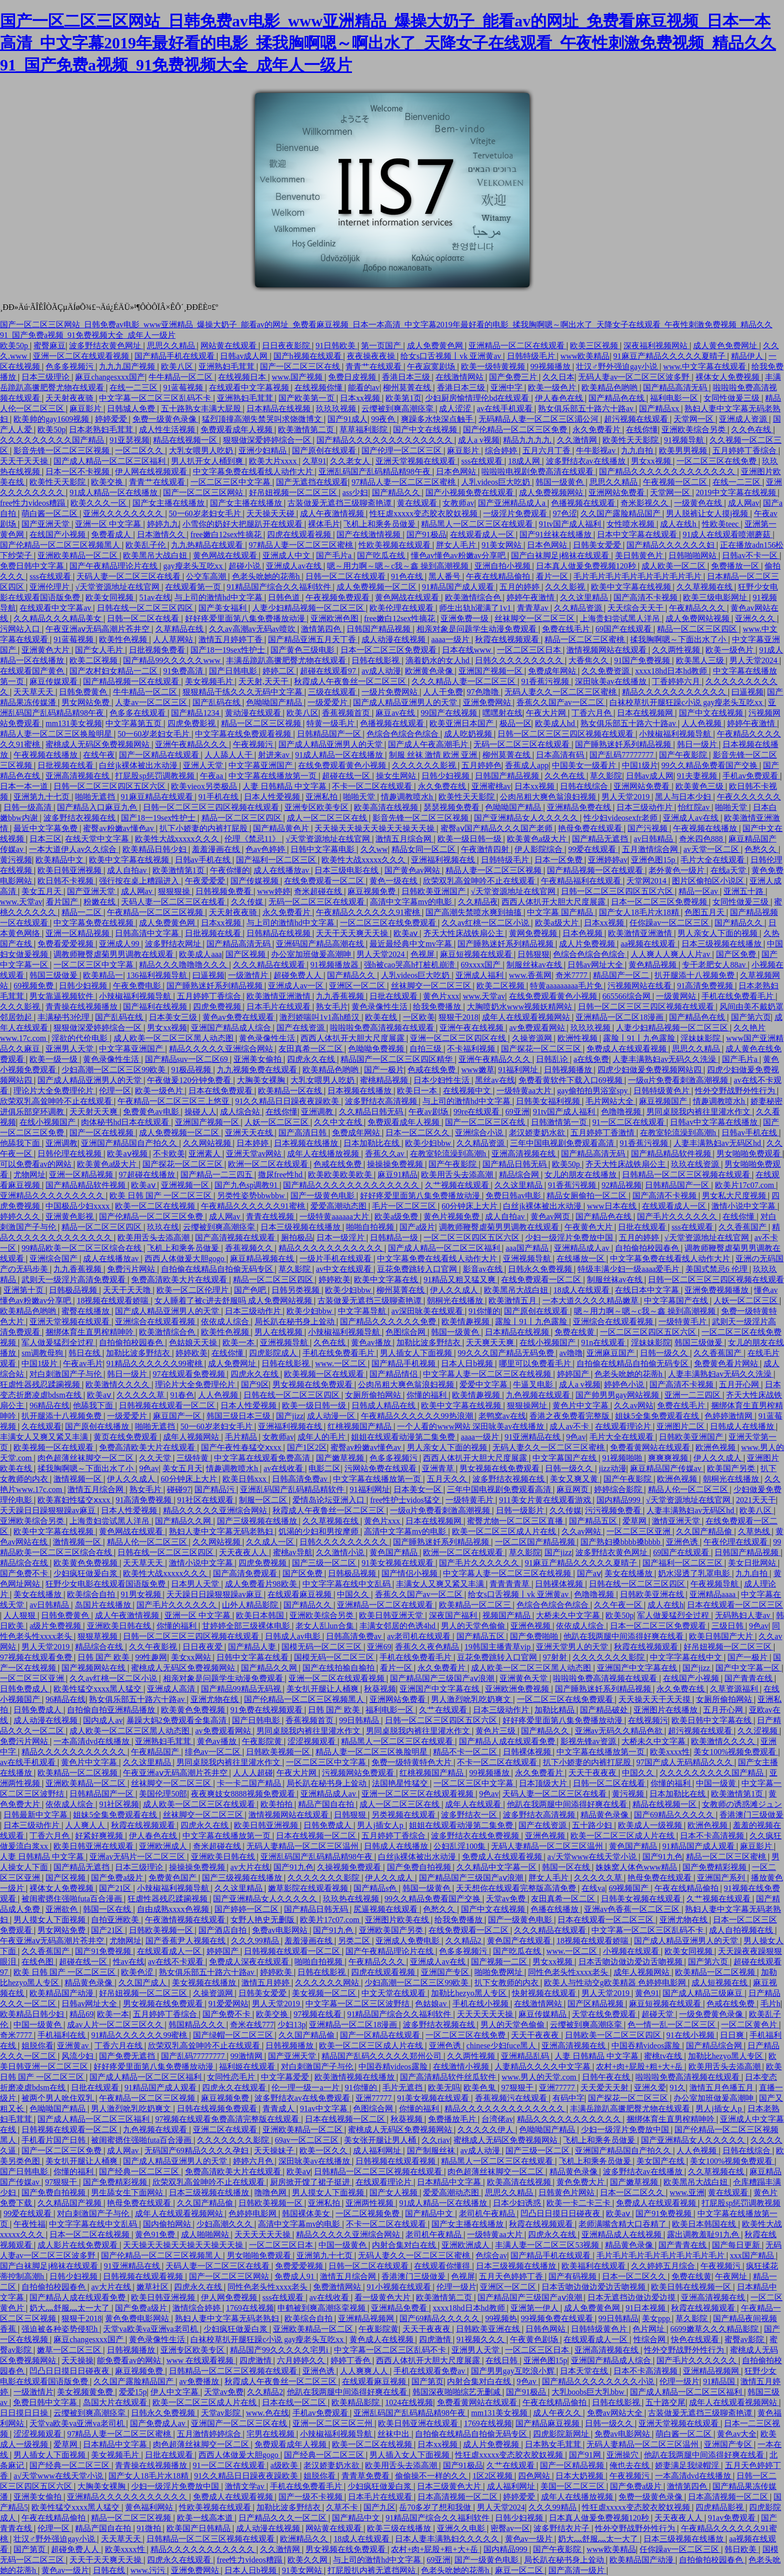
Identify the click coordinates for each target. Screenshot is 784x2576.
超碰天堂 (659, 2014)
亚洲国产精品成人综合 (232, 1027)
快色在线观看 (696, 2339)
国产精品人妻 (253, 1647)
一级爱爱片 (329, 702)
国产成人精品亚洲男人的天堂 (406, 702)
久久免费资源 (607, 671)
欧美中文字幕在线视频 (632, 587)
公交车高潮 (207, 576)
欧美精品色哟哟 (611, 387)
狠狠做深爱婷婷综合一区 (268, 440)
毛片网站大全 (611, 1101)
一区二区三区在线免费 (717, 461)
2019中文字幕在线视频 (737, 492)
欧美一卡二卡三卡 (579, 2203)
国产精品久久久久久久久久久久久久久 (385, 440)
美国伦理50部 (163, 1793)
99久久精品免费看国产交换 (711, 765)
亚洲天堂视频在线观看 (417, 461)
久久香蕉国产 (743, 1227)
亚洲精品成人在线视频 (623, 2234)
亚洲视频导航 (528, 1258)
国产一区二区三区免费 (63, 2150)
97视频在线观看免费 (37, 1657)
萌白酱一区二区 (51, 513)
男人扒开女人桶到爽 (208, 461)
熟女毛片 (332, 1006)
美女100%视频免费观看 (736, 1751)
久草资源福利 (735, 1689)
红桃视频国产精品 (361, 1426)
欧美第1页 (404, 398)
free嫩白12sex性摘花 (227, 534)
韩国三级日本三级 (239, 1416)
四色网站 (535, 2476)
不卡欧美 (169, 1153)
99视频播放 (551, 366)
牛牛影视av (597, 450)
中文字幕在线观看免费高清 (263, 1458)
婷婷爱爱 (112, 419)
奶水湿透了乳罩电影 (695, 1573)
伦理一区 (115, 1090)
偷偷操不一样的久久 (432, 2476)
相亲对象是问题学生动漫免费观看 (477, 629)
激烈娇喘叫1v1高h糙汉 (321, 1017)
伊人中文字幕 (175, 2392)
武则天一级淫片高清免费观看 (75, 1279)
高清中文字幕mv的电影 (412, 901)
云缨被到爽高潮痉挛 (399, 408)
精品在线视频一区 (186, 440)
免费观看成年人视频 (237, 429)
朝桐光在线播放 (456, 1300)
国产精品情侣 (395, 1374)
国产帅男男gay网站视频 (618, 1395)
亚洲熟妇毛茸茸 (227, 366)
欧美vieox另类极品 (205, 786)
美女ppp (657, 2318)
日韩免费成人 (25, 1689)
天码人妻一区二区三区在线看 (129, 576)
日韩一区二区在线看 (144, 618)
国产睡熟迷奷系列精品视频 (624, 744)
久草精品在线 (181, 629)
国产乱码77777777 (623, 755)
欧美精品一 (103, 975)
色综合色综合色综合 (403, 734)
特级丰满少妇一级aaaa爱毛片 (630, 1269)
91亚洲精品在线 (533, 1437)
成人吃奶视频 (469, 734)
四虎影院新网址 (562, 2434)
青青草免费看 (367, 2476)
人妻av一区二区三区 (151, 702)
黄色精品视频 (653, 964)
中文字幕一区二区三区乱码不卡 (156, 398)
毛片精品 (242, 1437)
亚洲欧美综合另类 (695, 429)
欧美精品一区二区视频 (79, 1772)
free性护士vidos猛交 (406, 1500)
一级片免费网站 (391, 692)
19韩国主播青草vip (498, 1647)
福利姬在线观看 (248, 2066)
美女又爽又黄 (575, 1479)
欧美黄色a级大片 (537, 839)
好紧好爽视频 (100, 1835)
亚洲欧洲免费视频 (518, 1689)
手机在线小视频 (481, 2003)
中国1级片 (640, 765)
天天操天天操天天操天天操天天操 (375, 828)
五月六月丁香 (547, 450)
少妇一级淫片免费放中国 (570, 1237)
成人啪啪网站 (206, 2234)
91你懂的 (484, 1311)
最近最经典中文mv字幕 (412, 943)
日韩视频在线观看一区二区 (168, 1405)
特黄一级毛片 (331, 723)
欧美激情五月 (513, 1300)
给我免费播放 (438, 1006)
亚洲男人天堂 (71, 1048)
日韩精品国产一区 (330, 734)
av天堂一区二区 (712, 849)
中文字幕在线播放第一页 (273, 776)
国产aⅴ (589, 1573)
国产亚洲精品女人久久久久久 (527, 818)
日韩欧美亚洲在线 (653, 1594)
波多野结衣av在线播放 (587, 461)
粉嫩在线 (101, 901)
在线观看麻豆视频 (301, 1594)
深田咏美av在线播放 (611, 681)
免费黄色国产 (173, 1877)
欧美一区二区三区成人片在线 (505, 1531)
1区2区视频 (493, 2476)
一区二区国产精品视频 (536, 1542)
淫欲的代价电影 (81, 1038)
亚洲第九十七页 (43, 797)
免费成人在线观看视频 (627, 1048)
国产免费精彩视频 (715, 1867)
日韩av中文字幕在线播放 (715, 1122)
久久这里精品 (585, 597)
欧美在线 (382, 1017)
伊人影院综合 (539, 849)
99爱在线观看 (593, 849)
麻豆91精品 (398, 1174)
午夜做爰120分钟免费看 (190, 1080)
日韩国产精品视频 (379, 629)
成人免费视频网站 (552, 492)
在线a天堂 (729, 870)
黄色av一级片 (529, 2539)
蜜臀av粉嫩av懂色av (119, 828)
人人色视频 (703, 723)
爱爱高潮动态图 (339, 1206)
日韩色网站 (547, 2329)
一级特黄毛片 (683, 1321)
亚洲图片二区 (681, 1426)
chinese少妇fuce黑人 (502, 2045)
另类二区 (355, 1940)
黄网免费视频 (534, 933)
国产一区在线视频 (103, 1132)
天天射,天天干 (264, 681)
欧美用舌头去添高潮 (458, 1174)
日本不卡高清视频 (713, 1835)
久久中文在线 (339, 1122)
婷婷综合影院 (619, 1489)
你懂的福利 (427, 1395)
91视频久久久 (481, 2339)
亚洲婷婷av (608, 860)
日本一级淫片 (341, 1237)
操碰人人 (200, 1111)
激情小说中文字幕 (745, 1206)
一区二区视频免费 (369, 2213)
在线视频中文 (468, 1090)
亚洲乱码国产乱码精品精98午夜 (375, 471)
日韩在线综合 (585, 786)
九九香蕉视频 (341, 996)
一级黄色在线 (699, 503)
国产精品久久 (397, 492)
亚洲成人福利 (481, 975)
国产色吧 (251, 1290)
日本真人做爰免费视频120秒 (587, 566)
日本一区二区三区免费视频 (660, 901)
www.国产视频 (298, 377)
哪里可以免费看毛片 (536, 1363)
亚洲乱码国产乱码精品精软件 (293, 1489)
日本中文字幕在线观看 (638, 534)
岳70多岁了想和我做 (436, 2507)
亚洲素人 (205, 1153)
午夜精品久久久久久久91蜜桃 (369, 912)
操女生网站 (397, 776)
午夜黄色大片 (589, 1227)
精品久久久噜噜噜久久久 (184, 964)
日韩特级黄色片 (663, 1090)
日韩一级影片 (521, 1510)
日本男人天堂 (196, 1584)
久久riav (436, 2140)
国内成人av (102, 1720)
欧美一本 (239, 1342)
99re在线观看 (478, 1111)
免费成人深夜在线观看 (250, 1961)
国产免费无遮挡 (128, 2056)
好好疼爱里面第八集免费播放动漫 (246, 618)
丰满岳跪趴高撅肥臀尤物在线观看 (287, 660)
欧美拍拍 (277, 1804)
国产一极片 (384, 1069)
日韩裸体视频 (560, 1584)
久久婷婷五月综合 (664, 2266)
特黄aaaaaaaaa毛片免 (567, 985)
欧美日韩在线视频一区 (692, 2287)
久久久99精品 (256, 1940)
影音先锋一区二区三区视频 (63, 450)
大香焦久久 (589, 660)
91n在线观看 (604, 1342)
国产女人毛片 (100, 650)
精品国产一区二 (622, 975)
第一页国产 (382, 345)
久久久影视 (566, 587)
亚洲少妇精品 (263, 450)
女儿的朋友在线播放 (581, 1174)
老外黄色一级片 (677, 870)
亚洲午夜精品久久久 (192, 744)
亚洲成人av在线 (295, 566)
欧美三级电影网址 (716, 597)
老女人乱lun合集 (326, 1626)
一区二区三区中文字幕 (231, 482)
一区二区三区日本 (530, 650)
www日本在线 (612, 1206)
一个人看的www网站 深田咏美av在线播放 (471, 1426)
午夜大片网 (547, 713)
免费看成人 (112, 534)
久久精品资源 (579, 608)
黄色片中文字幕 (581, 1405)
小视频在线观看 (632, 1951)
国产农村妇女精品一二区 (115, 671)
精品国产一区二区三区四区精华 (397, 1059)
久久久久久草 (141, 1395)
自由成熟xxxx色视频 (174, 1909)
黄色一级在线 (395, 880)
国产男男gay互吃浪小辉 (513, 2371)
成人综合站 (241, 1111)
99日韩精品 (360, 1720)
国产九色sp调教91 (247, 1185)
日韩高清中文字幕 (148, 933)
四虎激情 (436, 2339)
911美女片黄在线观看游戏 (545, 1500)
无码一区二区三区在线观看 (523, 744)
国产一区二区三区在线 (301, 366)
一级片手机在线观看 (337, 1258)
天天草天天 (35, 692)
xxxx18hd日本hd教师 (672, 671)
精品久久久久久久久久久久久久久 (505, 2108)
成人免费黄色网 (436, 345)
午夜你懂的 (230, 870)
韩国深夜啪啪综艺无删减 (457, 2392)
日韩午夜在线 (607, 2077)
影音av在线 (483, 1269)
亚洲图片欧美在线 (398, 1919)
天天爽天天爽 (491, 1342)
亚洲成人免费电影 (409, 1940)
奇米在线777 (252, 2024)
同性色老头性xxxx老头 (569, 1972)
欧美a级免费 (397, 1216)
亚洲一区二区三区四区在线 (459, 1038)
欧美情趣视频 (467, 1321)
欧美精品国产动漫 (63, 1993)
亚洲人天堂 (204, 765)
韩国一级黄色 (561, 482)
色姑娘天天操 (194, 1342)
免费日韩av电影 (514, 1195)
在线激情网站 (461, 377)
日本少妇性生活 (443, 1080)
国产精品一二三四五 (217, 1174)
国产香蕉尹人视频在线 (187, 1940)
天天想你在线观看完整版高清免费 (517, 1888)
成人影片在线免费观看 (79, 2245)
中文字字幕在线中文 (687, 1657)
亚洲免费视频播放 (717, 1290)
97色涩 (565, 513)
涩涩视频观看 (313, 1741)
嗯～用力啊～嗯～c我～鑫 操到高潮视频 (398, 566)
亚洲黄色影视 (71, 1216)
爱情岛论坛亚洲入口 (329, 1500)
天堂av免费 (507, 1898)
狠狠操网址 (528, 1405)
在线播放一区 (581, 1258)
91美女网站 (503, 545)
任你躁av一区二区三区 (670, 922)
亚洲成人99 (120, 943)
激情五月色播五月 (723, 2087)
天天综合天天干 (637, 608)
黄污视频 (16, 860)
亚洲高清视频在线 (79, 776)
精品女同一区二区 (425, 849)
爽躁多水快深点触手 (438, 419)
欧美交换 (108, 482)
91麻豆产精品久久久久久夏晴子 (671, 356)
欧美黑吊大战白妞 (156, 555)
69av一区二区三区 (307, 2140)
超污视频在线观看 (637, 419)
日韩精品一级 (395, 1237)
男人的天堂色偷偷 (474, 1626)
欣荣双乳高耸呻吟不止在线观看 (480, 880)
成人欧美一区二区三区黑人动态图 (175, 1038)
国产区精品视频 (597, 2003)
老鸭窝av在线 (502, 1416)
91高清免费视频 (706, 985)
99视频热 (501, 2318)
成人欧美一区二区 (675, 566)
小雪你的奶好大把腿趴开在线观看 (243, 524)
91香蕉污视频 (546, 681)
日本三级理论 (47, 377)
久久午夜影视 (154, 1647)
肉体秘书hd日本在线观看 (126, 1122)
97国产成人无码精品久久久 (685, 1762)
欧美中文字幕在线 (387, 1279)
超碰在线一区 (347, 776)
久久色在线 (752, 429)
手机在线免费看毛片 (739, 996)
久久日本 (558, 377)
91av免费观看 (733, 2518)
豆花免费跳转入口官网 (418, 1269)
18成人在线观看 (583, 1290)
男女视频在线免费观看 (313, 1384)
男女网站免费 (87, 702)
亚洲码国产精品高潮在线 (321, 943)
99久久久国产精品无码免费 (507, 1353)
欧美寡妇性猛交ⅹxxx (75, 1500)
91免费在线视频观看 (267, 1710)
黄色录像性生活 (381, 1006)
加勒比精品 (555, 1710)
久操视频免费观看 (350, 1867)
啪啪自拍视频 (371, 1227)
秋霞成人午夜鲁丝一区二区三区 (351, 681)
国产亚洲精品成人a (513, 503)
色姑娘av (431, 2003)
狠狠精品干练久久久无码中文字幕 (243, 692)
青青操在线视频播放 (83, 1006)
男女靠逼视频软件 (63, 996)
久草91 (314, 461)
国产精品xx (660, 408)
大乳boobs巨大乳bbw (589, 2392)
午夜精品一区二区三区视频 (156, 912)
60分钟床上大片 (471, 1206)
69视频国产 (629, 1888)
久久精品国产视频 (71, 2203)
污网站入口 (21, 629)
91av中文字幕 (325, 2108)
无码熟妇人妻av (743, 1615)
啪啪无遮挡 (96, 797)
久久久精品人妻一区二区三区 (465, 681)
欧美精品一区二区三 (476, 1605)
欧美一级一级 (55, 1059)
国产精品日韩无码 (515, 1164)
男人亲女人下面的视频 (719, 933)
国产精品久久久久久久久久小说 (599, 2381)
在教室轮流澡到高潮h (679, 1132)
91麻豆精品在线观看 (158, 797)
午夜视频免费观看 (339, 597)
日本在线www (468, 650)
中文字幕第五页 (135, 723)
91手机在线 (219, 797)
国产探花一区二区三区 (542, 1048)
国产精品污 (215, 1489)
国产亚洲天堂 (47, 524)
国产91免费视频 (104, 1951)
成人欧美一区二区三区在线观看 (200, 1804)
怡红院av (695, 807)
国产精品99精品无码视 (242, 1689)
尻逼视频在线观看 (387, 1909)
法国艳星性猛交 (401, 1783)
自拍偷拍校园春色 (648, 1248)
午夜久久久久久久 (749, 797)
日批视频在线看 (67, 765)
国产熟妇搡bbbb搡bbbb (621, 1542)
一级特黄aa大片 (525, 1090)
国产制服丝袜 (432, 2150)
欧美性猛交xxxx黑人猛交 (99, 1689)
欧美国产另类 (732, 1468)
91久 (678, 2087)
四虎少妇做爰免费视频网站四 (651, 1069)
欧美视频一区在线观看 (325, 1374)
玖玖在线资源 (696, 1164)
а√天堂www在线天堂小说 (593, 1856)
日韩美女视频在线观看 (642, 1898)
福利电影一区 (675, 398)
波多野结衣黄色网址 (106, 345)
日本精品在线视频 (279, 408)
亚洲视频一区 (186, 1185)
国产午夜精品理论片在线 (115, 566)
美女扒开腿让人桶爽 (323, 1689)
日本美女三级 (174, 1017)
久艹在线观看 (444, 1710)
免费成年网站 (553, 671)
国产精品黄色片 (282, 828)
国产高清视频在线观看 (236, 1237)
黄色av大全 (736, 2434)
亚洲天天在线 (250, 1132)
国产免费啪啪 (535, 1636)
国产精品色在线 (617, 398)
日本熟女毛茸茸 (554, 2444)
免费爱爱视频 (300, 2266)
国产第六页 (751, 1017)
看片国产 (63, 901)
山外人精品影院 (251, 1605)
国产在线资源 (301, 1027)
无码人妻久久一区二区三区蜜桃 (561, 692)
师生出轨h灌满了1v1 (476, 608)
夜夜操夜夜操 (372, 356)
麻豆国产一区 (178, 1416)
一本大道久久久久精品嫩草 (591, 1300)
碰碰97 (179, 1489)
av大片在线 (250, 1867)
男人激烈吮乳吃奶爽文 (472, 1699)
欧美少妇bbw (429, 1143)
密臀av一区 (510, 2528)
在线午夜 (99, 755)
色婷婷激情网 (729, 1416)
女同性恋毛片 (232, 2077)
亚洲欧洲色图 (335, 618)
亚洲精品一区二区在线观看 (517, 345)
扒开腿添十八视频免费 (695, 975)
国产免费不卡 (25, 1573)
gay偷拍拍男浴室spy (593, 1090)
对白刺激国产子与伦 (67, 1374)
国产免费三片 (514, 377)
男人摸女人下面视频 (51, 1919)
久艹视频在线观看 (458, 1185)
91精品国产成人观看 (459, 587)
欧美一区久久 (325, 2150)
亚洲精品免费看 (400, 2308)
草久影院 (606, 776)
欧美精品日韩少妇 (155, 849)
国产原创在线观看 (325, 450)
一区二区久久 (140, 450)
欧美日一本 (418, 1090)
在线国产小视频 (59, 534)
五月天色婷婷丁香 (512, 2276)
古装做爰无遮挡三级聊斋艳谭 (341, 503)
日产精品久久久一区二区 (283, 2518)
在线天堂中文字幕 (98, 839)
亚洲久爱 (650, 2087)
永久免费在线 (443, 786)
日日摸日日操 (25, 2413)
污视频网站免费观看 (359, 1772)
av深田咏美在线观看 (428, 1311)
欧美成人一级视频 (651, 1825)
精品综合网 (520, 1174)
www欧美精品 (585, 356)
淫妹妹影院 (701, 1038)
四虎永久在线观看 (235, 2087)
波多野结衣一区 (470, 1814)
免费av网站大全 (615, 2413)
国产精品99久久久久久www (172, 660)
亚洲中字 (507, 387)
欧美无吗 (444, 2087)
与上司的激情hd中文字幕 (219, 597)
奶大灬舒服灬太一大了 (71, 2308)
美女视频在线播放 (205, 1982)
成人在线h (679, 524)
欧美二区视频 (95, 660)
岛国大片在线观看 (116, 2402)
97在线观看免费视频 (190, 1374)
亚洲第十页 (25, 1290)
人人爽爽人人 (365, 2371)
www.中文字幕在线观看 (705, 366)
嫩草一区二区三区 (70, 2350)
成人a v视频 (479, 440)
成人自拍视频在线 (742, 1930)
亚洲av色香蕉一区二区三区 (633, 1909)
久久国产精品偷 (705, 1531)
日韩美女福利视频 (549, 1101)
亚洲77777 (558, 2087)
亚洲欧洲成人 (164, 1846)
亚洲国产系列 (722, 1877)
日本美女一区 (419, 1489)
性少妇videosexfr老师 (622, 818)
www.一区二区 (341, 1363)
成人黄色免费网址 (726, 345)
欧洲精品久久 (305, 2539)
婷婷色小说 (625, 1384)
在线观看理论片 (624, 1426)
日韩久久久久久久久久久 (520, 660)
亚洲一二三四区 (693, 1395)
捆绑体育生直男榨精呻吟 (91, 1332)
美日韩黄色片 (640, 555)
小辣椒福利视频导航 (676, 734)
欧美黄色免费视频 (87, 1563)
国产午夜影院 (684, 755)
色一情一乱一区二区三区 (673, 2024)
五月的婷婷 (521, 587)
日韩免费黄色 (84, 692)
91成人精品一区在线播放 (115, 492)
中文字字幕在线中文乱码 (347, 1584)
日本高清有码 (561, 755)
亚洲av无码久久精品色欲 (619, 1730)
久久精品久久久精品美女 (59, 618)
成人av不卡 (570, 1426)
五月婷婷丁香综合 (745, 450)
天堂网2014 (647, 880)
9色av (576, 1437)
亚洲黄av (73, 2045)
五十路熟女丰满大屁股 (202, 408)
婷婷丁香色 (351, 2360)
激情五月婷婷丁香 (231, 639)
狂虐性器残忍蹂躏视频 (41, 1384)
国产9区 (255, 1384)
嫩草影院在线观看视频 (309, 1888)
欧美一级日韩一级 (471, 839)
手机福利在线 (63, 2035)
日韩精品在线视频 (279, 933)
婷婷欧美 (334, 1279)
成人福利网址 (378, 2150)
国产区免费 (737, 954)
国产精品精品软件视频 (672, 1153)
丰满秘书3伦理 (65, 1017)
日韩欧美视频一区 (279, 1751)
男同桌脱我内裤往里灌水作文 (699, 1111)
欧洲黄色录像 (430, 671)
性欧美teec (721, 524)
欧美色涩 (138, 1972)
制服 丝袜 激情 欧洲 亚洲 (434, 755)
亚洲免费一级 (465, 618)
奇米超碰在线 (319, 891)
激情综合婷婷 (197, 2308)
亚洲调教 (318, 1111)
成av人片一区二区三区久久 (115, 2024)
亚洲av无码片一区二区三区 (138, 1856)
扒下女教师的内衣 (507, 1982)
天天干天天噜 (128, 1290)
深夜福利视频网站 (657, 345)
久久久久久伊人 (487, 2129)
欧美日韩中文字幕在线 (713, 1720)
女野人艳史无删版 (263, 1919)
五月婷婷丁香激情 (603, 1132)
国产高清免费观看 (246, 1573)
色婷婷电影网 (253, 2213)
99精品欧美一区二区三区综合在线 (83, 1248)
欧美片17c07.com (745, 1185)
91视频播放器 (335, 964)
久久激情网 (578, 440)
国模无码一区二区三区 (323, 1647)
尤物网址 (30, 1174)
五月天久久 (448, 1479)
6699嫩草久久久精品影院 (715, 2329)
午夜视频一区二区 (676, 482)
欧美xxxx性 (670, 1751)
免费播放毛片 (453, 2119)
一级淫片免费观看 (516, 513)
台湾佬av (497, 2119)
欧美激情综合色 (474, 597)
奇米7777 (573, 975)
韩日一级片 (698, 744)
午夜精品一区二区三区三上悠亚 (175, 1101)
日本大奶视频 (581, 2476)
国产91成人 (348, 419)
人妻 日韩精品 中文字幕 (285, 786)
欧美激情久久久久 (119, 1384)
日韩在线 (110, 2570)
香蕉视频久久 (250, 1248)
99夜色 (384, 419)
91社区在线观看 (207, 1500)
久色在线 (331, 1342)
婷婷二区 (279, 671)
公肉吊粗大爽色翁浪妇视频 (549, 797)
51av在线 (154, 597)
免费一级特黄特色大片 (413, 1762)
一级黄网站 (677, 996)
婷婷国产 (574, 1374)
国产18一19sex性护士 (228, 650)
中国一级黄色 (39, 2024)
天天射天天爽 (95, 1111)
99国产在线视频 (450, 713)
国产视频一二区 (500, 1961)
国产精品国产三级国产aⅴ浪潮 (443, 1678)
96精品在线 (50, 1405)
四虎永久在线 (312, 1059)
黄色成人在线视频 (383, 2339)
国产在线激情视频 (369, 534)
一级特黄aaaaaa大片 (335, 1216)
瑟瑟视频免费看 (453, 807)
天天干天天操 (25, 461)
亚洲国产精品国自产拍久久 (130, 1143)
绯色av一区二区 (213, 1751)
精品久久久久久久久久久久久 (675, 692)
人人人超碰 (253, 1772)
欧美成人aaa (200, 954)
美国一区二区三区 (573, 2486)
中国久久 (354, 1594)
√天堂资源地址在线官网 (118, 587)
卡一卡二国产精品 (250, 1783)
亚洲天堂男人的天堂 (573, 1647)
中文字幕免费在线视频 (95, 922)
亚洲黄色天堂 (525, 1678)
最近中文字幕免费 (47, 828)
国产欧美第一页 (307, 398)
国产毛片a (335, 555)
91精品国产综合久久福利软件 (280, 587)
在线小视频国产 (49, 1122)
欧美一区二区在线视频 (156, 1206)
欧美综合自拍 (92, 1594)
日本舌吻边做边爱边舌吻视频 (631, 1961)
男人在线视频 (279, 1332)
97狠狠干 (519, 2087)
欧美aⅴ (407, 933)
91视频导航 (685, 440)
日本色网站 (457, 471)
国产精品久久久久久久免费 (389, 1321)
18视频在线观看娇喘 (113, 1300)
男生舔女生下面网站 (128, 2192)
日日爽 (733, 2035)
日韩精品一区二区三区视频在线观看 (687, 1174)
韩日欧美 (741, 2549)
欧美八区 (178, 366)
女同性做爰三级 (733, 398)
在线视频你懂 (319, 387)
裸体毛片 (324, 524)
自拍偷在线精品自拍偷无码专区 (218, 1269)
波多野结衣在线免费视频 (476, 1835)
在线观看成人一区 (483, 534)
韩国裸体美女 (307, 2213)
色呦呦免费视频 (377, 1048)
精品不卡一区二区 (466, 1751)
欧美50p (15, 345)
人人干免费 (443, 692)
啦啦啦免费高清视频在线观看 (383, 1027)
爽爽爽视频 (669, 1458)
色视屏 (423, 954)
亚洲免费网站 (488, 702)
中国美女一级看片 (585, 765)
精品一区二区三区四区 (698, 629)
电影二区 (324, 1468)
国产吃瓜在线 (382, 555)
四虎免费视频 (218, 1006)
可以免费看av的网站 (37, 1164)
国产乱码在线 (217, 702)
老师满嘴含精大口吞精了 (623, 2224)
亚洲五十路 (745, 891)
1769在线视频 (250, 2308)
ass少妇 (355, 492)
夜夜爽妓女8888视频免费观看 (244, 1793)
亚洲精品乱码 (526, 2056)
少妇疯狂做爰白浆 (87, 1573)
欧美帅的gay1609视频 (52, 419)
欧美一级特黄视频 (494, 366)
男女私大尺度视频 (735, 1195)
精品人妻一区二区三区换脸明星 (57, 734)
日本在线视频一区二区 (317, 1835)
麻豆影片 (87, 408)
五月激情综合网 (651, 849)
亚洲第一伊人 (535, 2308)
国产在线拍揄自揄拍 (339, 1668)
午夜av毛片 (82, 1363)
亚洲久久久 (756, 618)
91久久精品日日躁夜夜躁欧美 (288, 1101)
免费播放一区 (736, 566)
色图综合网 (407, 1332)
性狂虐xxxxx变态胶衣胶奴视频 (425, 513)
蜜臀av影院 (745, 2339)
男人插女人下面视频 (417, 1353)
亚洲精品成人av (583, 1248)
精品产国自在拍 (327, 1804)
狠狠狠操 (175, 891)
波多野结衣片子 (563, 2528)
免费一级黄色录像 (165, 419)
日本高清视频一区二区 (459, 2497)
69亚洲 (518, 1111)
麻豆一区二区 (520, 2570)
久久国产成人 (143, 1982)
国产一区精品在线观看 (160, 755)
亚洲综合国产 (55, 1258)
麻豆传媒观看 (55, 681)
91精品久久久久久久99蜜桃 (155, 1363)
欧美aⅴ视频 (128, 1153)
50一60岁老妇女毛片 (206, 513)
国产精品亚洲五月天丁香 (313, 639)
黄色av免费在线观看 (239, 1017)
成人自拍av (127, 870)
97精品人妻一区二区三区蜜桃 (405, 482)
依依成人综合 (226, 1321)
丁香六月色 (593, 713)
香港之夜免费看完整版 (571, 1416)
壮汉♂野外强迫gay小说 (618, 366)
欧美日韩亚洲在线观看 (95, 1846)
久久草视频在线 (705, 587)
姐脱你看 (38, 2045)
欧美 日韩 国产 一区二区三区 (162, 1195)
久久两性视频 (677, 650)
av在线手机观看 (505, 408)
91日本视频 (647, 2308)
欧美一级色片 (553, 387)
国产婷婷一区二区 (247, 1909)
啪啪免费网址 (499, 1972)
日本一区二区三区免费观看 (389, 650)
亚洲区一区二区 (358, 985)
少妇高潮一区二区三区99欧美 (115, 1069)
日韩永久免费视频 (541, 1269)
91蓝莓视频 (184, 387)
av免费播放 (199, 2381)
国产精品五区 (594, 1521)
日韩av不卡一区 (751, 555)
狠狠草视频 (99, 1636)
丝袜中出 (395, 2434)
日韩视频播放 (569, 1069)
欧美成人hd (556, 723)
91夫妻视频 (698, 776)
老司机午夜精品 (488, 2213)
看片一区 (553, 576)
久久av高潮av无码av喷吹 (253, 629)
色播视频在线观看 (584, 503)
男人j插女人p (381, 1825)
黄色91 (647, 1993)
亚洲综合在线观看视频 (156, 1321)
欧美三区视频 (595, 345)
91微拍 (150, 2528)
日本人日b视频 (468, 1363)
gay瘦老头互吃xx (193, 566)
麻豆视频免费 (373, 891)
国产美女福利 (223, 608)
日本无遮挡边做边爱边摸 (633, 2297)
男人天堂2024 (755, 660)
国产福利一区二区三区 (277, 860)
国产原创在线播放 (98, 1426)
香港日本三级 (407, 377)
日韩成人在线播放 (743, 1426)
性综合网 (651, 2339)
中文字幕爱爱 (286, 2077)
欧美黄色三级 (701, 786)
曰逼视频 (748, 692)
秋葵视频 (380, 1689)
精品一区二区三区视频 (262, 723)
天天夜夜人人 (244, 1552)
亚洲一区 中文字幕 (109, 524)
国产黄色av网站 (413, 870)
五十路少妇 (593, 1825)
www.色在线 (267, 2413)
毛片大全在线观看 (713, 860)
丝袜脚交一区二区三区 (535, 618)
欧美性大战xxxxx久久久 (178, 839)
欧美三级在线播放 (400, 2528)
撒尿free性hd (281, 1174)
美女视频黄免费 (86, 2392)
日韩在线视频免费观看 (218, 2108)
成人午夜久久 (558, 2413)
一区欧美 (419, 1017)
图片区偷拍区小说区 (709, 880)
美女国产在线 (661, 2161)
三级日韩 (729, 1626)
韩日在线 (85, 1353)
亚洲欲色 (63, 1909)
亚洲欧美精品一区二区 (79, 555)
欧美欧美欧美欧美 (341, 1174)
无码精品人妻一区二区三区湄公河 (539, 419)
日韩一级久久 (665, 1353)
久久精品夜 (478, 901)
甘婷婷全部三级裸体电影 (247, 1626)
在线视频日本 (243, 377)
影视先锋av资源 (589, 1741)
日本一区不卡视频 (79, 471)
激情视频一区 (79, 1479)
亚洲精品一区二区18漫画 (621, 1017)
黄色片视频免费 (453, 1216)
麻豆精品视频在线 (263, 1258)
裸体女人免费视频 (729, 377)
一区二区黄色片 (750, 2024)
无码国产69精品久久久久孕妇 (197, 2150)
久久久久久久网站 (328, 1982)
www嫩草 (477, 1069)
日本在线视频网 (646, 713)
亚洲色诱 (683, 1542)
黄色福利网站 (150, 2507)
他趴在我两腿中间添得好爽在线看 (625, 1636)
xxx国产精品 (753, 2255)
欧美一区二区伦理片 (193, 1290)
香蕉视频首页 (347, 713)
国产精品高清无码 (676, 387)
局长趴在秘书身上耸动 (295, 1321)
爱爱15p (133, 2392)
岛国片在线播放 (104, 1605)
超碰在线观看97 (329, 671)
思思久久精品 (172, 345)
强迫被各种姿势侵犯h (61, 2329)
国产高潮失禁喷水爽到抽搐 (475, 912)
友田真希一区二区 (311, 1048)
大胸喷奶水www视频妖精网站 (520, 1006)
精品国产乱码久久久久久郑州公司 (383, 2056)
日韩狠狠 (534, 954)
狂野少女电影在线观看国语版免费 (107, 1584)
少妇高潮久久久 (225, 2224)
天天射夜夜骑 (71, 398)
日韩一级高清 (29, 807)
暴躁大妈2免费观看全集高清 (177, 1720)
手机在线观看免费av (430, 2371)
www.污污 (149, 2570)
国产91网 (586, 2455)
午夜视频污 (254, 744)
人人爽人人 (86, 1825)
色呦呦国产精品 (275, 702)
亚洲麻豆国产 (611, 1353)
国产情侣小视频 (411, 1573)
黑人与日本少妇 (684, 797)
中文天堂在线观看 (395, 1993)
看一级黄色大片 (383, 2297)
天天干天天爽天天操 (353, 933)
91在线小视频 (691, 2035)
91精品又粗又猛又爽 (461, 1279)
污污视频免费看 (614, 1510)
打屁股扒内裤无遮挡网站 (373, 2570)
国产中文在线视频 (426, 429)
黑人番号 (445, 576)
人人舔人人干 (229, 755)
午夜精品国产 (156, 1751)
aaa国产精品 (528, 1248)
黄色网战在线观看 (226, 555)
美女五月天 (43, 891)
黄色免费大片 (581, 2182)
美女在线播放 (629, 1573)
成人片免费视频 (588, 943)
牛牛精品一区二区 (181, 377)
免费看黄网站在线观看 (651, 1447)
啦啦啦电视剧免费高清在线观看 (539, 471)
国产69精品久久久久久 (675, 1814)
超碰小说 (245, 566)
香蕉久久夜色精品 (428, 1647)
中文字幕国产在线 (677, 1300)
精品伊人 (748, 356)
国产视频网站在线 (95, 1668)
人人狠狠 (21, 1615)
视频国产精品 (507, 1615)
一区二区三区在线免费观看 (389, 922)
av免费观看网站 (537, 1027)
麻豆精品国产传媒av (667, 1468)
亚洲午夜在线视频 (473, 1027)
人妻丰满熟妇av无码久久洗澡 (665, 1059)
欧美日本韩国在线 (705, 2224)
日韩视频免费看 (225, 891)
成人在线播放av (282, 870)
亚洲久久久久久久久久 (124, 513)
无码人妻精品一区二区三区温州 (303, 1846)
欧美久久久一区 (99, 503)
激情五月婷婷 (267, 1982)
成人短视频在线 (721, 1982)
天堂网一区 (695, 419)
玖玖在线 (163, 1227)
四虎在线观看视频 (300, 534)
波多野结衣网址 (174, 943)
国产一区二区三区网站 (204, 492)
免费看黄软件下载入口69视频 (571, 1080)
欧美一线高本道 (206, 2518)
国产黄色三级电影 (303, 650)
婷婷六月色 (254, 2161)
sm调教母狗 (43, 1353)
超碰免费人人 (299, 975)
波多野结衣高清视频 (382, 1101)
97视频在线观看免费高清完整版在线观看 (228, 2119)
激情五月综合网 (405, 839)
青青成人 (279, 2108)
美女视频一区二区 (325, 1993)
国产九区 (380, 2507)
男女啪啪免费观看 (749, 1153)
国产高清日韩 (303, 1132)
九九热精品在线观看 (208, 545)
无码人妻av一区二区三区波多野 (635, 377)
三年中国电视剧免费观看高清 (563, 1143)
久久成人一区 (271, 1542)
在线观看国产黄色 (33, 671)
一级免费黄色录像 (712, 2014)
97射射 (556, 1657)
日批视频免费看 (158, 650)
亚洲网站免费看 (617, 492)
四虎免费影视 (193, 723)
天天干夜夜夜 (593, 1772)
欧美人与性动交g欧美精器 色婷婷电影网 (616, 1982)
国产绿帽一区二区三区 (234, 2035)
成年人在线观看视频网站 (527, 1017)
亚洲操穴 (623, 2455)
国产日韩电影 (234, 671)
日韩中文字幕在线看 (253, 1657)
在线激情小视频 (462, 2066)
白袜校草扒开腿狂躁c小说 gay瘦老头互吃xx (687, 702)
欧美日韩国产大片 (722, 1636)
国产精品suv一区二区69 (187, 1059)
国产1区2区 (307, 1447)
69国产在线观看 (625, 629)
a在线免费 (591, 1059)
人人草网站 (174, 639)
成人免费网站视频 (699, 618)
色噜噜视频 (622, 1111)
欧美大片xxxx (274, 461)
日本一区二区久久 (419, 1132)
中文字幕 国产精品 (561, 912)
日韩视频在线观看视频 (397, 2161)
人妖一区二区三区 (277, 1122)
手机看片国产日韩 (55, 2140)
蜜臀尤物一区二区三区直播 (516, 1521)
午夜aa (212, 776)
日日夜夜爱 (203, 1647)
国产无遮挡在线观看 (312, 482)
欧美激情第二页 (307, 429)
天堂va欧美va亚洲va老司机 (151, 2329)
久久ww (374, 849)
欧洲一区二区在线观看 (269, 1164)
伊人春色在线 (560, 398)
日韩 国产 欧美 (105, 1657)
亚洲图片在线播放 (667, 1710)
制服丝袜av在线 (535, 964)
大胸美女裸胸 (262, 1080)
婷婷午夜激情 (531, 597)
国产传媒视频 (255, 880)
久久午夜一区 (619, 1605)
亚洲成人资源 (744, 419)
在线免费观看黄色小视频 (343, 765)
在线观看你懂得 (443, 2266)
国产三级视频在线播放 (258, 1521)
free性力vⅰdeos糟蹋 (33, 503)
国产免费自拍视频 (420, 1867)
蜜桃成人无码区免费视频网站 (99, 744)
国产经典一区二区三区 (140, 2171)
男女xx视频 (652, 461)
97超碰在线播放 (148, 1174)
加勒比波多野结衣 (429, 1342)
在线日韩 (503, 2360)
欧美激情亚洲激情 (641, 933)
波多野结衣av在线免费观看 (303, 2098)
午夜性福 (30, 2224)
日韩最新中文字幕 (37, 1814)
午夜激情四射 (486, 849)
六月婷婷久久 (302, 2360)
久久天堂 (156, 1458)
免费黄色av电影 (151, 1111)
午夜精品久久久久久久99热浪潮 (418, 1416)
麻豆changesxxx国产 (110, 377)
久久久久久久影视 (425, 765)
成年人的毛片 (323, 1437)
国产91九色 (662, 1856)
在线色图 (39, 1961)
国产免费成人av (159, 2423)
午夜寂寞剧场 (432, 366)
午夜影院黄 (263, 1741)
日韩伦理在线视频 (71, 1153)
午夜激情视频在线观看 (186, 1919)
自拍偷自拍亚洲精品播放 (112, 1710)
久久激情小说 (341, 1552)
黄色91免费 (156, 2234)
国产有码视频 (573, 2276)
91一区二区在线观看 (629, 1122)
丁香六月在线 (119, 2045)
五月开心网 (740, 1384)
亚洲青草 (439, 1468)
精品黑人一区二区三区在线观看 (478, 524)
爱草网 (635, 1521)
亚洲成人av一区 (297, 985)
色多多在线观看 (139, 713)
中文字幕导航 (363, 1311)
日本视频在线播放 (361, 1090)
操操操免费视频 (396, 1164)
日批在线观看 (395, 996)
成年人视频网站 (192, 1437)
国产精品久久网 (184, 1521)
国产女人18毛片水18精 (640, 912)
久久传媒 (248, 901)
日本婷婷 (253, 1143)
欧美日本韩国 (261, 1615)
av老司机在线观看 (419, 1636)
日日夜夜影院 (287, 345)
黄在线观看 (418, 503)
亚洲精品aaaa (714, 1594)
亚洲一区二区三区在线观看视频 (419, 1793)
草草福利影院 (365, 429)
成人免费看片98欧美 (262, 1584)
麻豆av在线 (396, 713)
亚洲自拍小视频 (503, 566)
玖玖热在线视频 (352, 1898)
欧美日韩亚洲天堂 (392, 1615)
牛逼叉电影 (534, 1384)
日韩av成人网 (245, 356)
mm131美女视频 (74, 723)
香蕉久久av (385, 1153)
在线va (593, 1888)
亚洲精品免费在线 (580, 807)
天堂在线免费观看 (605, 2014)
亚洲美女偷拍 (259, 1059)
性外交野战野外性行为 (736, 1090)
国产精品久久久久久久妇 (671, 545)
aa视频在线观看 (649, 943)
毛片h (770, 2003)
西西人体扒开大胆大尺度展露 (555, 901)
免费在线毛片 (567, 629)
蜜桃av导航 (292, 1552)
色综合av (491, 2255)
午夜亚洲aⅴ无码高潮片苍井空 (99, 629)
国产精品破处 (605, 1710)
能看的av (364, 387)
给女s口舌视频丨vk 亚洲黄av (451, 356)
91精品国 (720, 2381)
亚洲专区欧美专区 (317, 807)
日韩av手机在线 (203, 860)
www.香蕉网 (530, 975)
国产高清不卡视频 (647, 597)
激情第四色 (322, 629)
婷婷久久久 (21, 1216)
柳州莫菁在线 (408, 387)
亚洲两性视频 (371, 2203)
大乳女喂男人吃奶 (202, 450)
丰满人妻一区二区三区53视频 (548, 2245)
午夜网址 (732, 2276)
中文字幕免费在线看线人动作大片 (254, 471)
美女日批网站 (753, 1563)
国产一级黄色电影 (323, 1195)
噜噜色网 (271, 2192)
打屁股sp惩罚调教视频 (155, 776)
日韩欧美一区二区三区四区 (614, 2035)
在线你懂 (642, 429)
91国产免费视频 (643, 660)
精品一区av (699, 891)
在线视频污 (648, 1720)
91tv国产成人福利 (571, 524)
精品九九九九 (528, 440)
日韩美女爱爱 (598, 545)
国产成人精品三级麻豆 (703, 1993)
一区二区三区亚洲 (639, 1531)
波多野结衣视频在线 (81, 818)
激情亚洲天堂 (677, 1521)
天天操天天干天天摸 (655, 1699)
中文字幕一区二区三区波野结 (359, 2003)
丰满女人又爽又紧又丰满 (45, 1437)
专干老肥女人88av (715, 964)
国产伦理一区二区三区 (403, 450)
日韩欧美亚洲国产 (435, 891)
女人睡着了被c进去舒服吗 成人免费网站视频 (234, 1300)
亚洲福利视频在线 (444, 860)
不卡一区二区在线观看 (373, 786)
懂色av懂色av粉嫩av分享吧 (459, 555)
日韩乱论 (553, 1059)
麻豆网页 (573, 1489)
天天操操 (78, 2360)
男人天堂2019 (627, 797)
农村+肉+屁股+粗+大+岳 (640, 2066)
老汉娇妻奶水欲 (538, 1132)
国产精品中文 (430, 2213)
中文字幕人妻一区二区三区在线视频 (488, 1374)
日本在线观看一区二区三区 (735, 1605)
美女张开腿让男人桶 (381, 2140)
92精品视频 (622, 1185)
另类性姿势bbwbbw (251, 1195)
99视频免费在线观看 (558, 2318)
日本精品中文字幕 (450, 2182)
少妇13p (292, 2024)
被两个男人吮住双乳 (59, 2098)
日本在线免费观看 (221, 1090)
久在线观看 (42, 1426)
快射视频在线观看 (545, 1993)
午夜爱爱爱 (206, 880)
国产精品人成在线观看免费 (508, 1741)
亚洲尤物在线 (215, 1699)
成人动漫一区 (332, 1416)
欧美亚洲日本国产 (463, 723)
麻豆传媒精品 (543, 2014)
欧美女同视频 (111, 597)
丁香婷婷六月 (677, 681)
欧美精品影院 (357, 2402)
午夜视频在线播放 (47, 755)
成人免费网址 (233, 1363)
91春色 (182, 1395)
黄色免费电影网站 (138, 2318)
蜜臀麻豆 (50, 345)
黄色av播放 (371, 1342)
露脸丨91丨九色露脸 (640, 1038)
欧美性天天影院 (631, 440)
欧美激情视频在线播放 (355, 2077)
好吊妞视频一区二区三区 (294, 492)
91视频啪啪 (623, 1458)
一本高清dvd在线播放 (93, 1741)
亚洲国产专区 (446, 1972)
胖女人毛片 (457, 545)
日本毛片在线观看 (279, 1006)
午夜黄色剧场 (535, 2339)
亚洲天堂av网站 (255, 1153)
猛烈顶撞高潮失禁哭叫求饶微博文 (263, 419)
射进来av (275, 755)
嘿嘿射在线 (502, 713)
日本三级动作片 (645, 807)
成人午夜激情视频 (333, 513)
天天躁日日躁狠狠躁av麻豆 (49, 1510)
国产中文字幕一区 (749, 1668)
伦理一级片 (456, 2287)
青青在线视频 (271, 1216)
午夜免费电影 (138, 985)
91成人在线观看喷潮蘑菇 (727, 534)
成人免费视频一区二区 (377, 587)
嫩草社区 (153, 2287)
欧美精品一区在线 (291, 1090)
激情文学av (245, 2486)
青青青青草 (511, 1584)
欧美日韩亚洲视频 (71, 870)
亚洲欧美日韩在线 (120, 1626)
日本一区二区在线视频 (91, 2234)
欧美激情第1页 (179, 870)
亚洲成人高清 (172, 1689)
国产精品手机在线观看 (175, 356)
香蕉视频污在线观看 (512, 2098)
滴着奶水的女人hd (439, 660)
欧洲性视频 (579, 1038)
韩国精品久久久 (197, 2024)
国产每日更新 (737, 2245)
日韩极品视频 (74, 1290)
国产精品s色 (376, 1888)
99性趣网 (151, 1657)
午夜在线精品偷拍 (499, 576)
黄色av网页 (551, 1216)
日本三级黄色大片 (450, 2486)
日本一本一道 (25, 786)
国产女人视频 (395, 2192)
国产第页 (428, 2381)
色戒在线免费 (433, 1069)
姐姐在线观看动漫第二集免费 (404, 1437)
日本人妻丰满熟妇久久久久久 (448, 2539)
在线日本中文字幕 (648, 1290)
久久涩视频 (759, 1730)
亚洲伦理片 (51, 587)
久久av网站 (634, 1405)
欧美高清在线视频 (387, 807)
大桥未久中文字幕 (569, 1615)
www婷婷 (273, 891)
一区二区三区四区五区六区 (473, 1237)
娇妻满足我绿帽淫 (688, 2465)
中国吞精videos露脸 (647, 2045)
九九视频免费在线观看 (258, 1069)
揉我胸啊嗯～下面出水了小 (679, 639)
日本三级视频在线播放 (723, 943)
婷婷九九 (163, 524)
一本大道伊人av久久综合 (73, 849)
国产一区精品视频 (573, 2465)
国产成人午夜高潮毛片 (429, 744)
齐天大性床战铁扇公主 (465, 933)
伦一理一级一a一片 (306, 2087)
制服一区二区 (264, 1500)
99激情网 (247, 2056)
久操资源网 (533, 1038)
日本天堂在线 (585, 2371)
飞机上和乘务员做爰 (381, 524)
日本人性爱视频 (273, 797)
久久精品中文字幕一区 (497, 1867)
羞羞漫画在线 (217, 849)
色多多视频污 (71, 366)
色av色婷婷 (266, 849)
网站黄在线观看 (229, 345)
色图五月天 (705, 912)
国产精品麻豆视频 (549, 2423)
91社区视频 (119, 1804)
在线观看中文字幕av (56, 608)
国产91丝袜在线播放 (557, 534)
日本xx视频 (361, 398)
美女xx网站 (192, 1657)
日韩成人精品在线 (385, 1405)
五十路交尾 (666, 2402)
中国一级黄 (717, 1783)
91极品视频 (192, 1069)
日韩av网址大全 (596, 964)
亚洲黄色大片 (47, 650)
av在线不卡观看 (177, 1961)
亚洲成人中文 (287, 555)
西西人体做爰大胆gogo (185, 1258)
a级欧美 (285, 2465)
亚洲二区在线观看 (226, 2129)
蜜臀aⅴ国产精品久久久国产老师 (497, 828)
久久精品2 (465, 1940)
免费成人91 (295, 2276)
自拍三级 (427, 1048)
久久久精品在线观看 (270, 964)
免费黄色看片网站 (727, 1363)
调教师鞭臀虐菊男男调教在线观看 (115, 954)
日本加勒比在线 (373, 1143)
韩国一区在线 (567, 1867)
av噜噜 (571, 1353)
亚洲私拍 (323, 797)
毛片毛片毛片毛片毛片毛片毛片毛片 (639, 576)
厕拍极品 (297, 1237)
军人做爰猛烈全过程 (59, 1342)
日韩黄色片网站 (567, 2192)
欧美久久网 (309, 2560)
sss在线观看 (482, 461)
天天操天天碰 (271, 513)
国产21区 (116, 1888)
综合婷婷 (502, 450)
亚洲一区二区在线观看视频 (82, 356)
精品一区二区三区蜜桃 (585, 639)
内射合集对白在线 (405, 2245)
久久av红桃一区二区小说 (486, 922)
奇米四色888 (702, 839)
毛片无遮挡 (403, 2087)
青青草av (533, 608)
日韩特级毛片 (532, 356)
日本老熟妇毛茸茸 (102, 429)
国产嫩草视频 (341, 1458)
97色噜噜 (484, 692)
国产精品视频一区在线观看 (132, 681)
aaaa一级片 (451, 639)
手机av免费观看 (751, 776)
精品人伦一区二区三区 (689, 1489)
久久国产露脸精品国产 (621, 513)
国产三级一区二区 (325, 1563)
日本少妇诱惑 (518, 2203)
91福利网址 (519, 1069)
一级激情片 (249, 975)
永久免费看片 (597, 429)
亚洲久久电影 (462, 2528)
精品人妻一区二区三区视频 (495, 870)
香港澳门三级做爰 (752, 1814)
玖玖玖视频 (337, 408)
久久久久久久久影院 (609, 1657)
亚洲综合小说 (480, 1132)
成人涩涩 (456, 408)
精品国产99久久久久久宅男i (280, 2350)
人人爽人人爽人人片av (671, 954)
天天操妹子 (275, 2150)
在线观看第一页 (194, 587)
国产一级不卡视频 (311, 2497)
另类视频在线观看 (405, 1814)
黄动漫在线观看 (254, 713)
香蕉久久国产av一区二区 (561, 702)
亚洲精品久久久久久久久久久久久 (128, 2497)
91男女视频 (142, 1594)
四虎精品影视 (721, 2507)
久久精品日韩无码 (372, 1111)
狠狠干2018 (458, 1017)
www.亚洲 (687, 2192)
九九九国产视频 (128, 366)
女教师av (458, 503)
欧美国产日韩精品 (199, 2528)
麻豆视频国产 (664, 1101)
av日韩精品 (654, 839)
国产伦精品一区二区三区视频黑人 (61, 545)
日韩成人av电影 (293, 1636)
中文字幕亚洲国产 (261, 765)
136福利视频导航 (158, 975)
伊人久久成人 (455, 1290)
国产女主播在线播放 (169, 503)
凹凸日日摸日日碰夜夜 (561, 2213)
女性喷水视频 (631, 524)
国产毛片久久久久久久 (678, 1216)
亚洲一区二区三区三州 (333, 2423)
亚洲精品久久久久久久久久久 (53, 1195)
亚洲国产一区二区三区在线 (240, 2423)
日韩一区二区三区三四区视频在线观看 (567, 734)
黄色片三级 (497, 1730)
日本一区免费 (559, 860)
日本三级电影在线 (347, 870)
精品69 (82, 2014)
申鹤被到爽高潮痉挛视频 (323, 2308)
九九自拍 (638, 450)
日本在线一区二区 (295, 2402)
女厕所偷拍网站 (374, 1395)
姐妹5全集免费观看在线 (658, 1416)
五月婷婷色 (482, 765)
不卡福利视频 (472, 1048)
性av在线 (128, 1961)
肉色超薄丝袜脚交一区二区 (87, 1458)
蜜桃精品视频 (385, 1080)
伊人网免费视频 (230, 2297)
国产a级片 (417, 1227)
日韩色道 (285, 597)
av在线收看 (284, 1468)
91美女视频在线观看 (399, 1563)
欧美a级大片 (557, 922)
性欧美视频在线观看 (395, 545)
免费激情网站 (338, 2287)
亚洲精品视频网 (367, 2318)
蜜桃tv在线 (664, 2056)
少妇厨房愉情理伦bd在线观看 (478, 398)
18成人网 (525, 461)
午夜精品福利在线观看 (582, 880)
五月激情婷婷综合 (210, 2434)
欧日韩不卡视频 (67, 880)
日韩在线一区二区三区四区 (146, 608)
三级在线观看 (333, 692)
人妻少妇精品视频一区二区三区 (309, 608)
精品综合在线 (25, 1563)
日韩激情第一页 (560, 1122)
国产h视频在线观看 (309, 356)
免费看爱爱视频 (67, 943)
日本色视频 (583, 933)
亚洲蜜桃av (491, 786)
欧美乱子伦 (147, 545)
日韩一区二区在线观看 (347, 576)
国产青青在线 (749, 1678)
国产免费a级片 (117, 1877)
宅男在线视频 (271, 2434)
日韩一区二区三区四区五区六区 (111, 786)
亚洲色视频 (531, 1626)
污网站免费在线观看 (381, 1468)
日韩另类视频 (297, 1290)
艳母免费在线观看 (591, 828)
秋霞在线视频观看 (508, 639)
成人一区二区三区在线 (328, 818)
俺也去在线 (631, 2465)
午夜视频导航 (715, 1584)
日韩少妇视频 (447, 776)
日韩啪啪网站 (693, 555)
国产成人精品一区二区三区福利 (111, 461)
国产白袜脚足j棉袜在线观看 (561, 555)
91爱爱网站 (228, 2003)
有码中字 (568, 2098)
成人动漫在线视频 (395, 639)
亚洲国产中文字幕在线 (638, 1668)
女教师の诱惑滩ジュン (742, 1804)
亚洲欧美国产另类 (392, 1930)
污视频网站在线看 (641, 985)
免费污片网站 (132, 1269)
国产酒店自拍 (223, 1930)
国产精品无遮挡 (601, 839)
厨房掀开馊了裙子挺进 (311, 2182)
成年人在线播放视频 (324, 1153)
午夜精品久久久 (698, 608)
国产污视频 (649, 828)
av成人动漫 (381, 671)
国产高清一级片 (577, 2570)
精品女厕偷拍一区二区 (587, 1195)
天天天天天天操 (486, 2014)
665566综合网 (627, 996)
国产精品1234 (196, 713)
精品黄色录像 (605, 1814)
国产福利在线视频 (156, 1006)
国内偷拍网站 (168, 2224)
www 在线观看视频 (201, 2360)
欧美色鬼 (481, 2087)
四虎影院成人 (274, 1353)
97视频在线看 (319, 2014)
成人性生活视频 (168, 429)
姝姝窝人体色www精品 (637, 1867)
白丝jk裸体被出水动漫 (139, 765)
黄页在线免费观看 (127, 1437)
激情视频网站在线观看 (607, 650)
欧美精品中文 (61, 860)
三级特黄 (193, 1458)
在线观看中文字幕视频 (250, 387)
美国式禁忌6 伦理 (718, 1269)
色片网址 (649, 2329)
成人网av (744, 503)
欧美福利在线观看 (595, 2266)
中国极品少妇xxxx (79, 1206)
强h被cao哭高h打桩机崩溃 (410, 964)
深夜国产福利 (454, 1615)
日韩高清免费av (301, 1479)
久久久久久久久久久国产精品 (53, 440)
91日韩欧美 (337, 345)
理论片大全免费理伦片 (55, 1090)
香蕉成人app (526, 765)
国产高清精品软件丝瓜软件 (449, 2077)
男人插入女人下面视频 (411, 2455)
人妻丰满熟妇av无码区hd (718, 1143)
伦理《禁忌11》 (253, 839)
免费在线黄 (575, 1332)
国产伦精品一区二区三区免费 (516, 429)
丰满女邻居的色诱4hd (399, 1626)
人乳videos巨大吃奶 (496, 482)
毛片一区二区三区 (405, 1206)
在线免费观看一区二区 (325, 880)
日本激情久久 (162, 534)
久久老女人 (351, 461)
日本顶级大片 (544, 1783)
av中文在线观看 (345, 1269)
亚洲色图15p (654, 860)
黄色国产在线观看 (520, 1940)
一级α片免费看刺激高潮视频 (679, 1080)
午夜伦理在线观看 (737, 1542)
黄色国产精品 (395, 1552)
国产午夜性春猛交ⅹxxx (242, 1447)
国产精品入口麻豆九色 (98, 807)
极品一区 (516, 723)
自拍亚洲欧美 (116, 1919)
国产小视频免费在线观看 (471, 492)
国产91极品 (426, 534)
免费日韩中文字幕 (33, 566)
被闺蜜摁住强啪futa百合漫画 (73, 1898)
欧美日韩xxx (245, 1479)
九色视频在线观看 (539, 1395)
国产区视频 (247, 954)
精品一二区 (83, 912)
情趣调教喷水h (408, 797)
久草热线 (755, 1531)
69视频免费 (35, 985)
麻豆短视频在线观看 (477, 954)
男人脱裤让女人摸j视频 (708, 513)
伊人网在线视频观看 (152, 471)
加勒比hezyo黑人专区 (469, 1993)
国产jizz (290, 1416)
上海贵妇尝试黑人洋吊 (621, 618)
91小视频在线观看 (400, 2287)
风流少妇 (79, 2056)
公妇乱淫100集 (461, 1846)
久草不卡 (343, 2507)
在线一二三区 (135, 387)
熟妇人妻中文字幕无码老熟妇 (222, 1531)
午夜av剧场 (429, 1111)
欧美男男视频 (684, 450)
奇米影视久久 (645, 503)
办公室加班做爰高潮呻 (312, 954)
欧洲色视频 (717, 1447)
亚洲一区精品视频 (79, 933)
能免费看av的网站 (129, 2360)
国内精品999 (619, 1500)
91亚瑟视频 (130, 440)
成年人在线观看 (474, 1804)
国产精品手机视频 (405, 1363)
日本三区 (46, 839)
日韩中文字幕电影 (323, 849)
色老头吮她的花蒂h (267, 576)
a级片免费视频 (56, 1626)
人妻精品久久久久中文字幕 (543, 2066)
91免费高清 (184, 671)
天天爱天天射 (605, 2087)
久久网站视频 (208, 1143)
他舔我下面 (21, 1143)
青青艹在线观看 (375, 366)
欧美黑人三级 (701, 660)
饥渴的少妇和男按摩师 (319, 1531)
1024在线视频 (409, 2402)
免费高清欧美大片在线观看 (180, 1279)
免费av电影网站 (281, 1930)
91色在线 (408, 576)
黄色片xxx (441, 996)
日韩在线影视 (377, 660)
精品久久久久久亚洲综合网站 (222, 1048)
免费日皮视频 (353, 377)
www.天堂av (21, 901)
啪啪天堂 (360, 797)
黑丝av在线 (494, 1080)
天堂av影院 (221, 2413)
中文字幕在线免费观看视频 (244, 734)
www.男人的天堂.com (540, 2077)
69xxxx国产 (481, 964)
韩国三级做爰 (55, 975)
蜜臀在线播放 (87, 1311)
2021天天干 (756, 1500)
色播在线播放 (555, 1909)
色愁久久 (761, 849)
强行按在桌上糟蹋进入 (140, 880)
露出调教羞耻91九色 (704, 2234)
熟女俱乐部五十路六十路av (587, 408)
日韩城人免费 (132, 408)
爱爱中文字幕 (485, 1384)
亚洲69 (379, 1647)
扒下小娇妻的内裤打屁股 (205, 828)
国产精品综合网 (715, 2045)
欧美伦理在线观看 (403, 608)
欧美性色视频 (124, 639)
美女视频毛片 (210, 681)
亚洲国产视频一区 (491, 671)
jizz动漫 (612, 1468)
